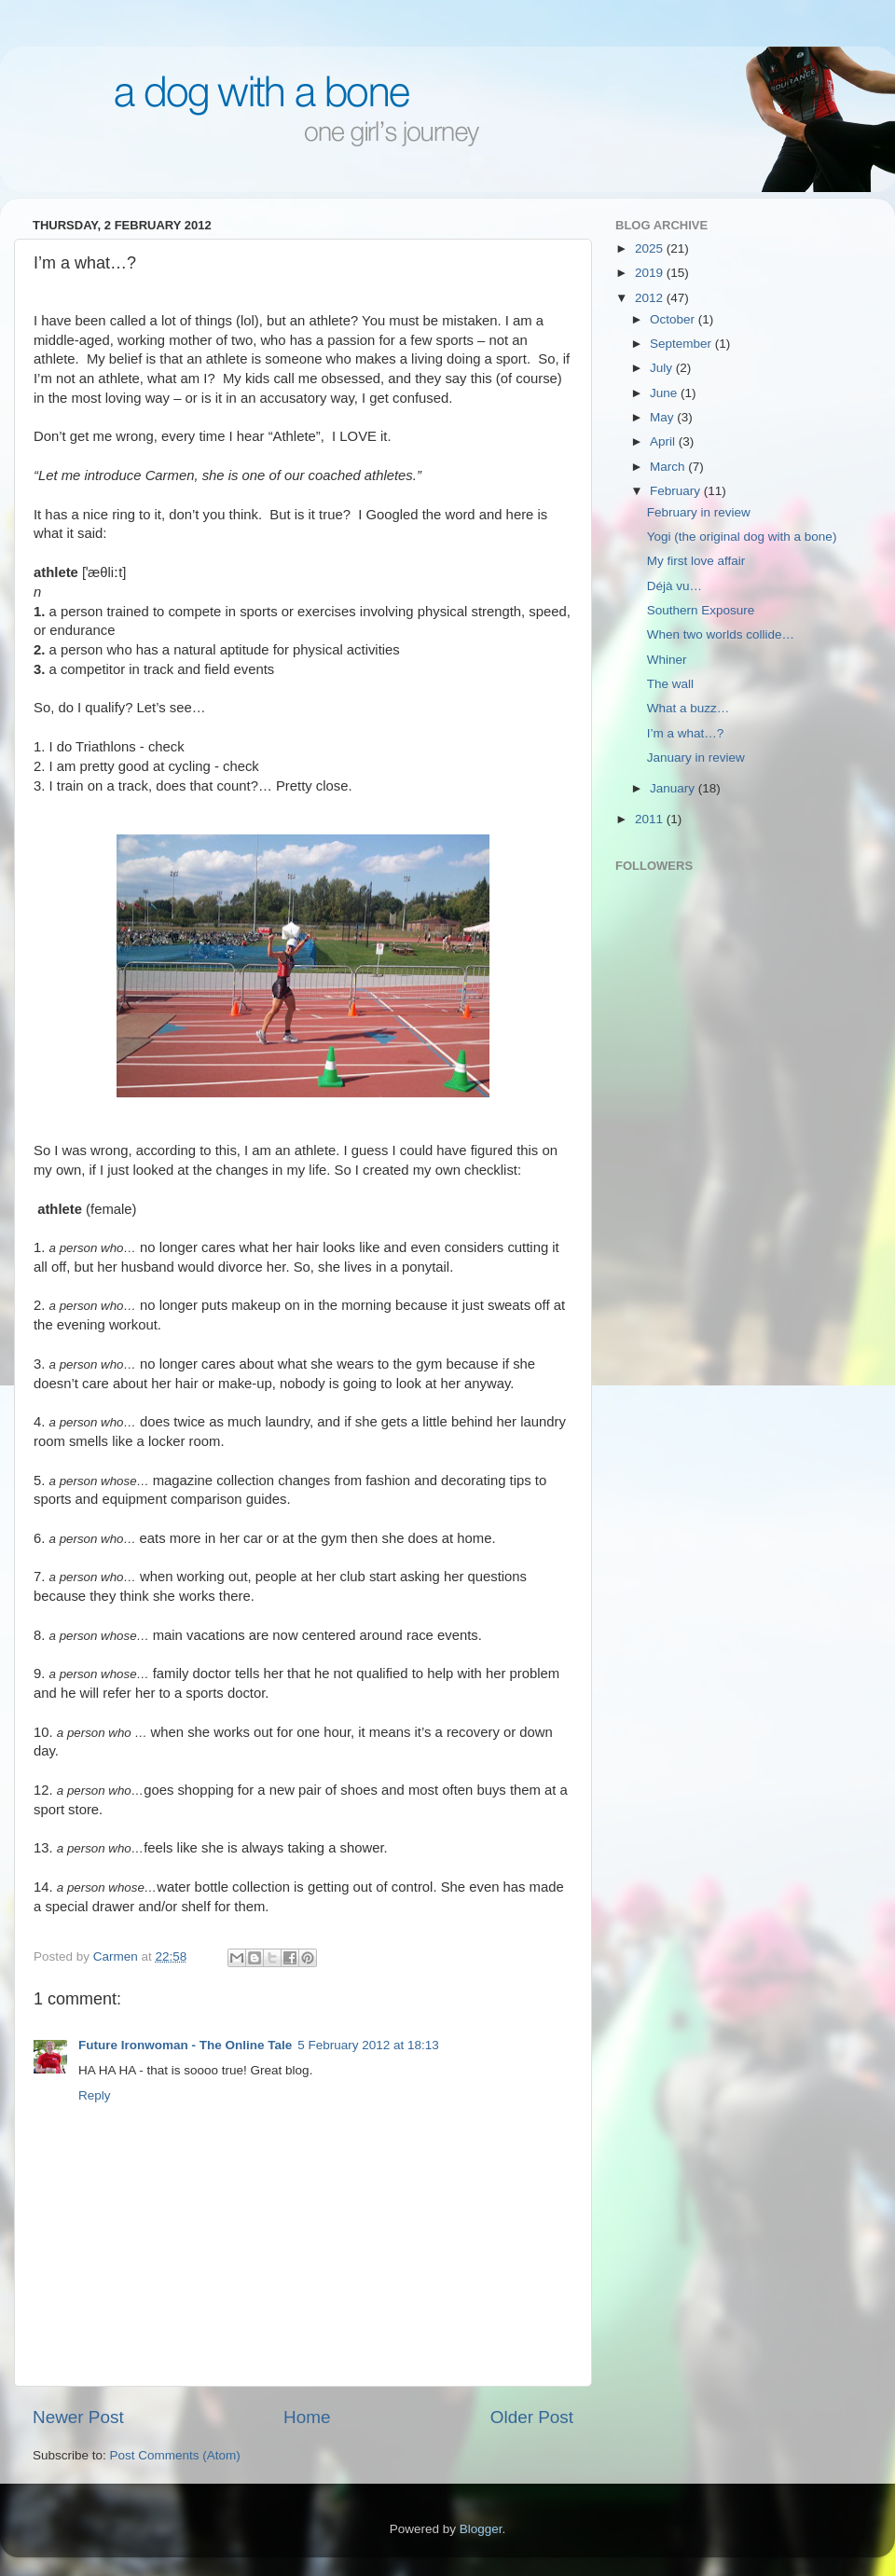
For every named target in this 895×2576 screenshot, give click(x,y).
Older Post (531, 2417)
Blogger (481, 2529)
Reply (94, 2095)
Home (306, 2417)
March (669, 467)
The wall (670, 684)
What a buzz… (688, 708)
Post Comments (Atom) (175, 2455)
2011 (651, 819)
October (674, 319)
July (663, 368)
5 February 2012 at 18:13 (368, 2045)
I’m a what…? (685, 733)
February (677, 491)
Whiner (667, 660)
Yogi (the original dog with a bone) (742, 537)
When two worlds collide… (720, 634)
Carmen (117, 1956)
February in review (698, 512)
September (682, 344)
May (663, 417)
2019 (651, 273)
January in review (696, 758)
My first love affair (696, 561)
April (664, 441)
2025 (651, 248)
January (674, 788)
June (665, 393)
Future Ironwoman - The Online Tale (185, 2045)
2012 (651, 298)
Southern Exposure (701, 610)
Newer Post (78, 2417)
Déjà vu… (674, 586)
